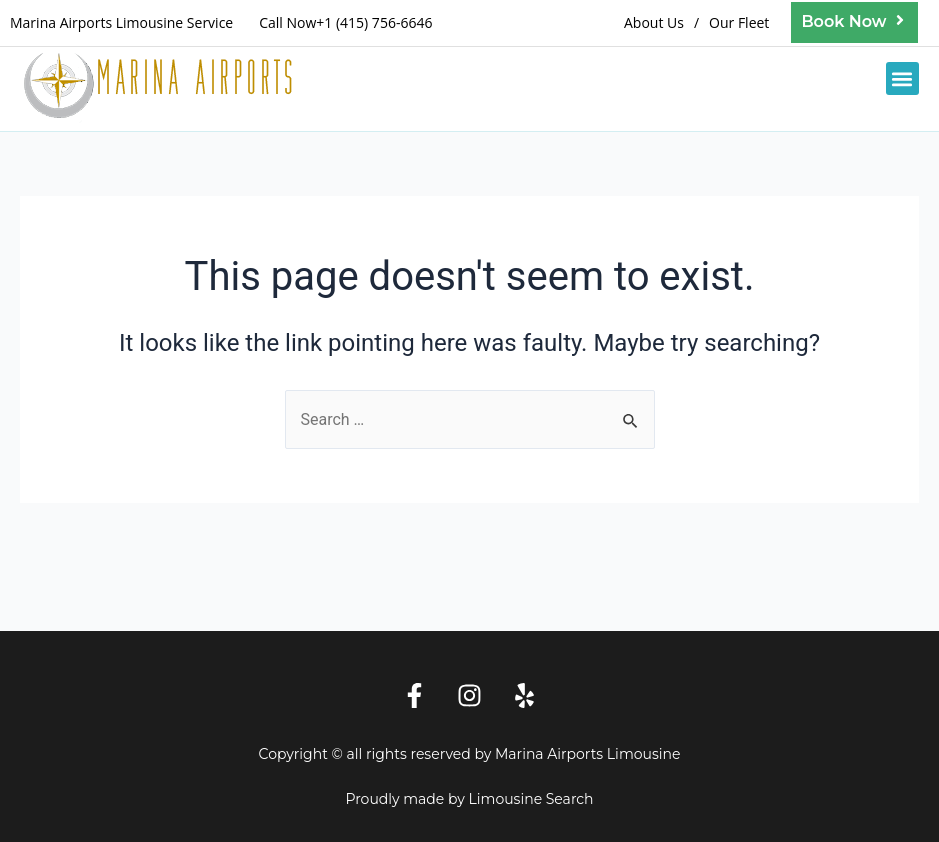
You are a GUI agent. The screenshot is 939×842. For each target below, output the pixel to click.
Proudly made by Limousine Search (469, 799)
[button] (902, 78)
